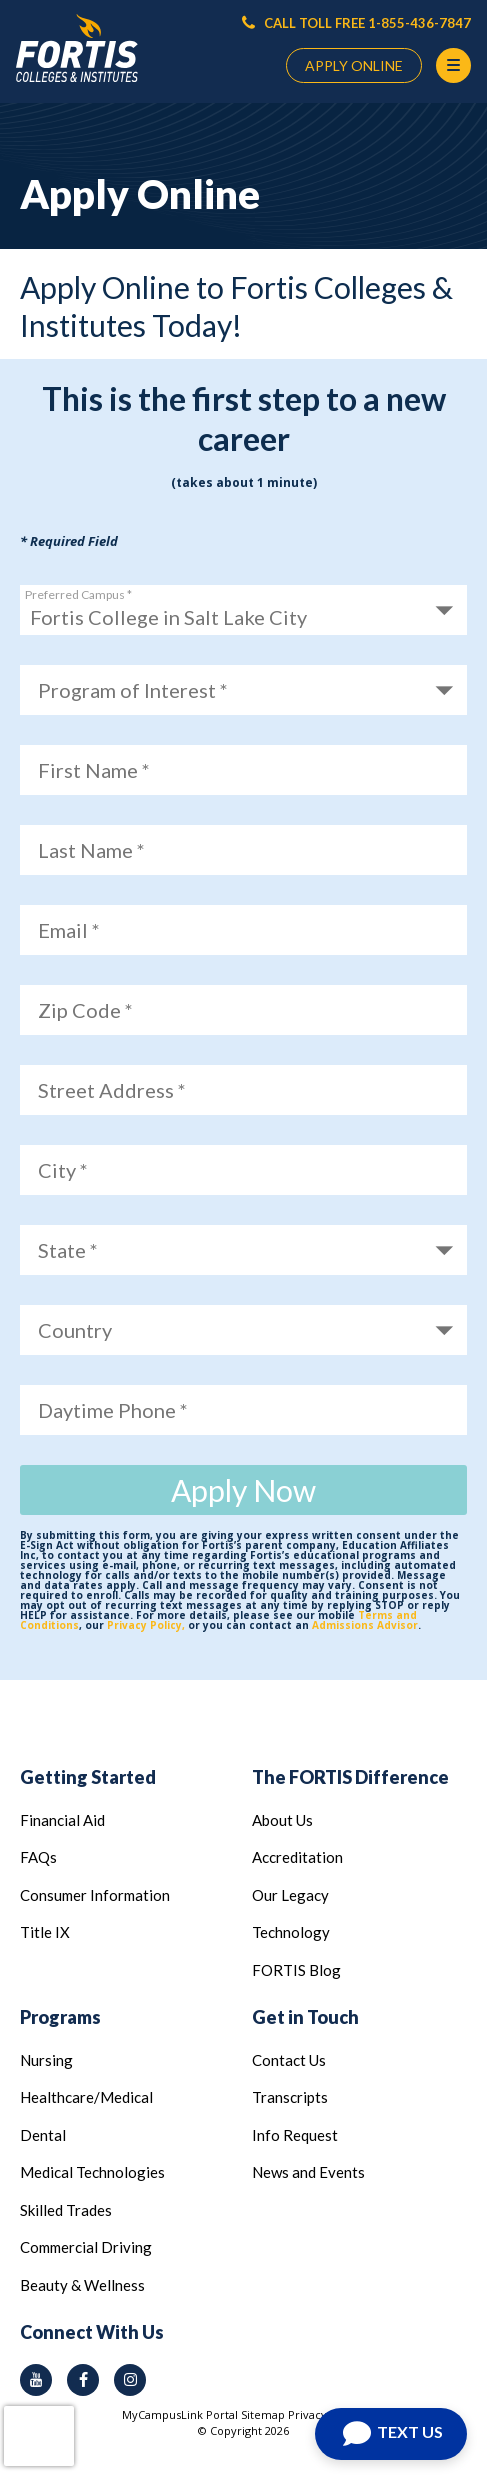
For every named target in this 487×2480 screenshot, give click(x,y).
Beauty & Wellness (82, 2285)
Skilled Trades (66, 2210)
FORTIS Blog (296, 1970)
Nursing (46, 2060)
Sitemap (263, 2414)
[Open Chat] (391, 2434)
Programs (60, 2017)
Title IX (45, 1932)
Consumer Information (95, 1895)
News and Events (308, 2172)
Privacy (307, 2414)
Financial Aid (62, 1820)
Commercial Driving (86, 2247)
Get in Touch (305, 2017)
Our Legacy (290, 1895)
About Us (282, 1820)
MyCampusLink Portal (180, 2414)
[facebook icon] (83, 2380)
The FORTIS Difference (350, 1777)
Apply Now (243, 1490)
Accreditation (297, 1857)
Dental (43, 2135)
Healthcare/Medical (86, 2097)
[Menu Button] (453, 65)
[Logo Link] (77, 48)
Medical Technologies (92, 2172)
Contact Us (289, 2060)
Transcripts (290, 2097)
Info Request (295, 2135)
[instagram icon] (130, 2380)
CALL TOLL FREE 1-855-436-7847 (356, 23)
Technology (291, 1932)
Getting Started (88, 1777)
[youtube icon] (36, 2380)
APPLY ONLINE (354, 65)
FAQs (38, 1857)
